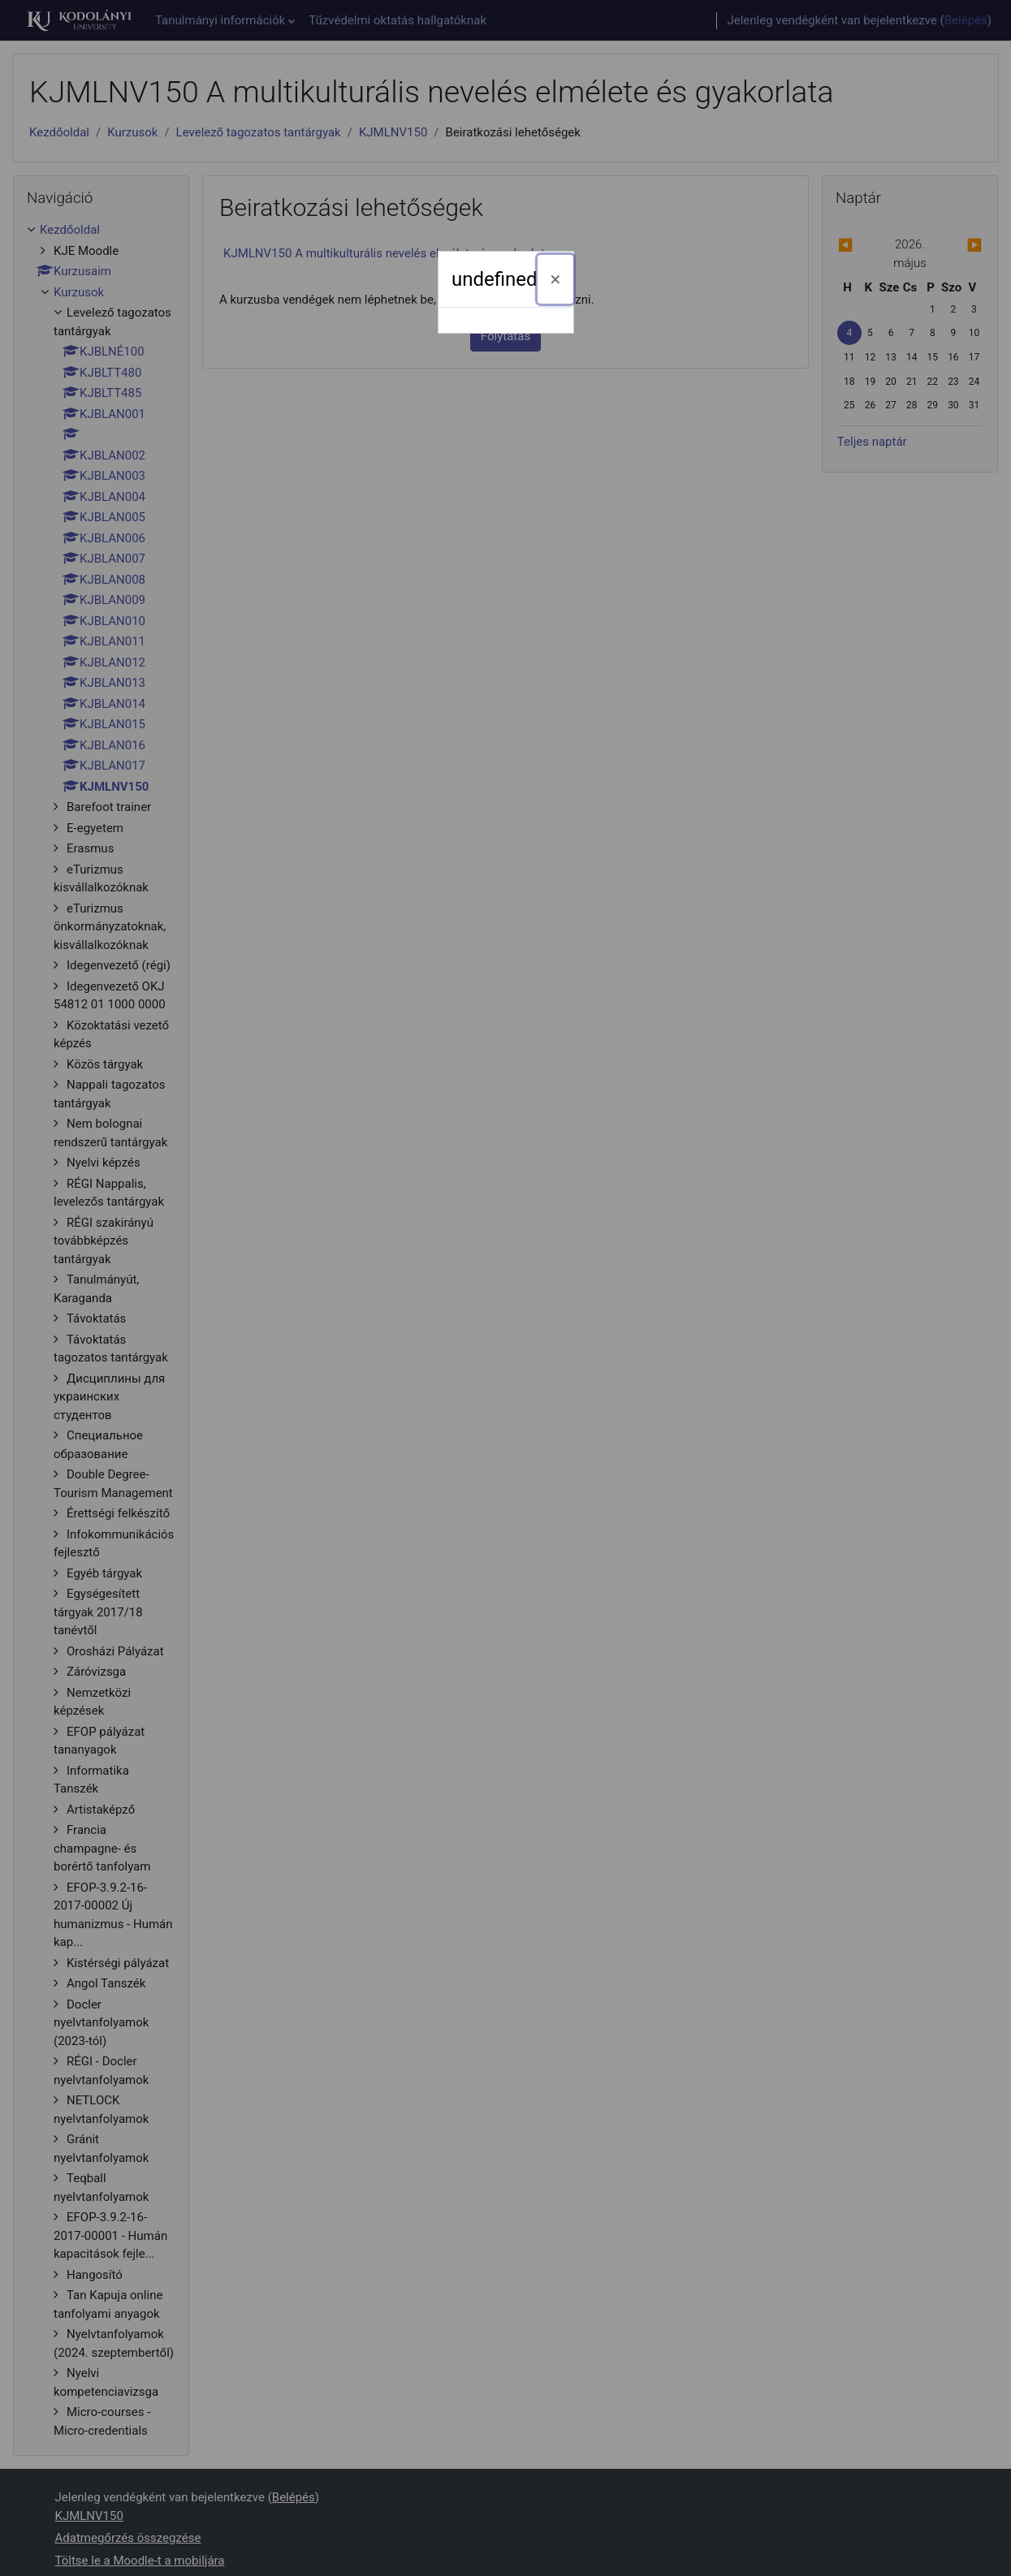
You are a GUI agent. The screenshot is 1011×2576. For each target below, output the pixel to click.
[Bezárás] (556, 279)
